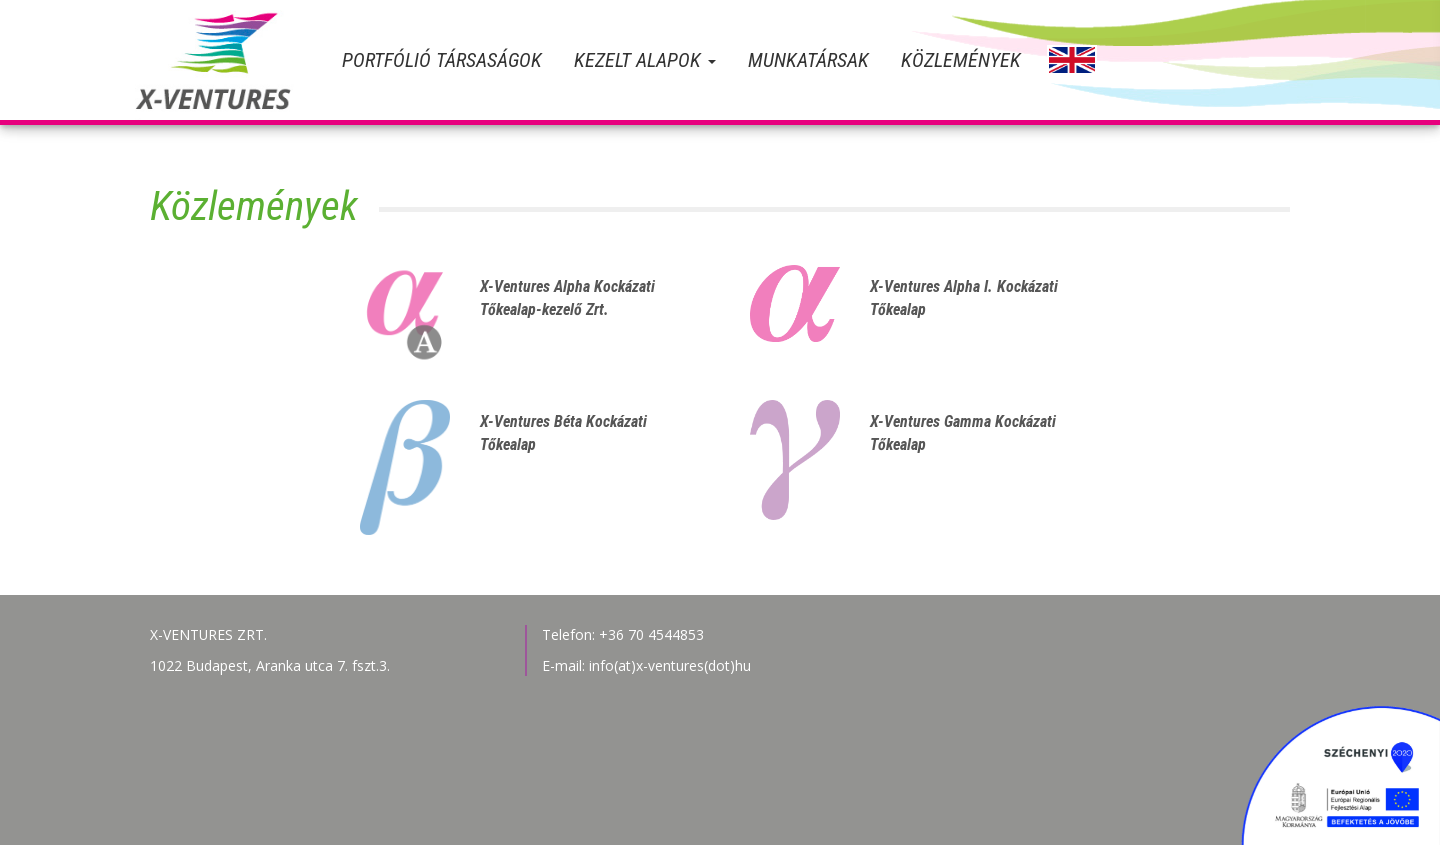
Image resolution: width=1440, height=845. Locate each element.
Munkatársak (808, 60)
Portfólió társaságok (442, 60)
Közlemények (961, 60)
